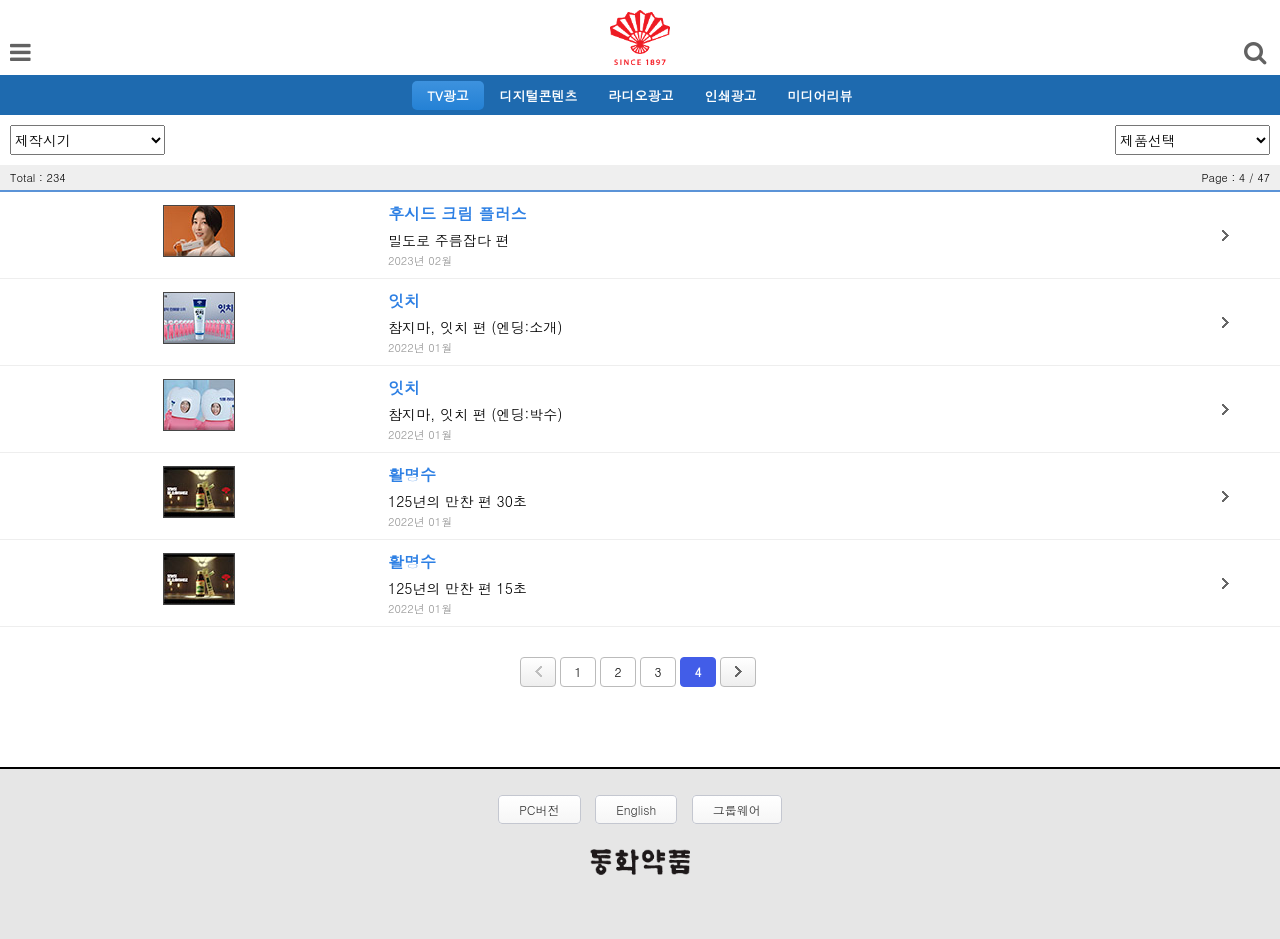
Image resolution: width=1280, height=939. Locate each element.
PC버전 (539, 809)
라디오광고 (641, 95)
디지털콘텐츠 (539, 95)
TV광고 (447, 95)
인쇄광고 (731, 95)
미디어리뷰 (820, 95)
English (636, 809)
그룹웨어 (737, 809)
